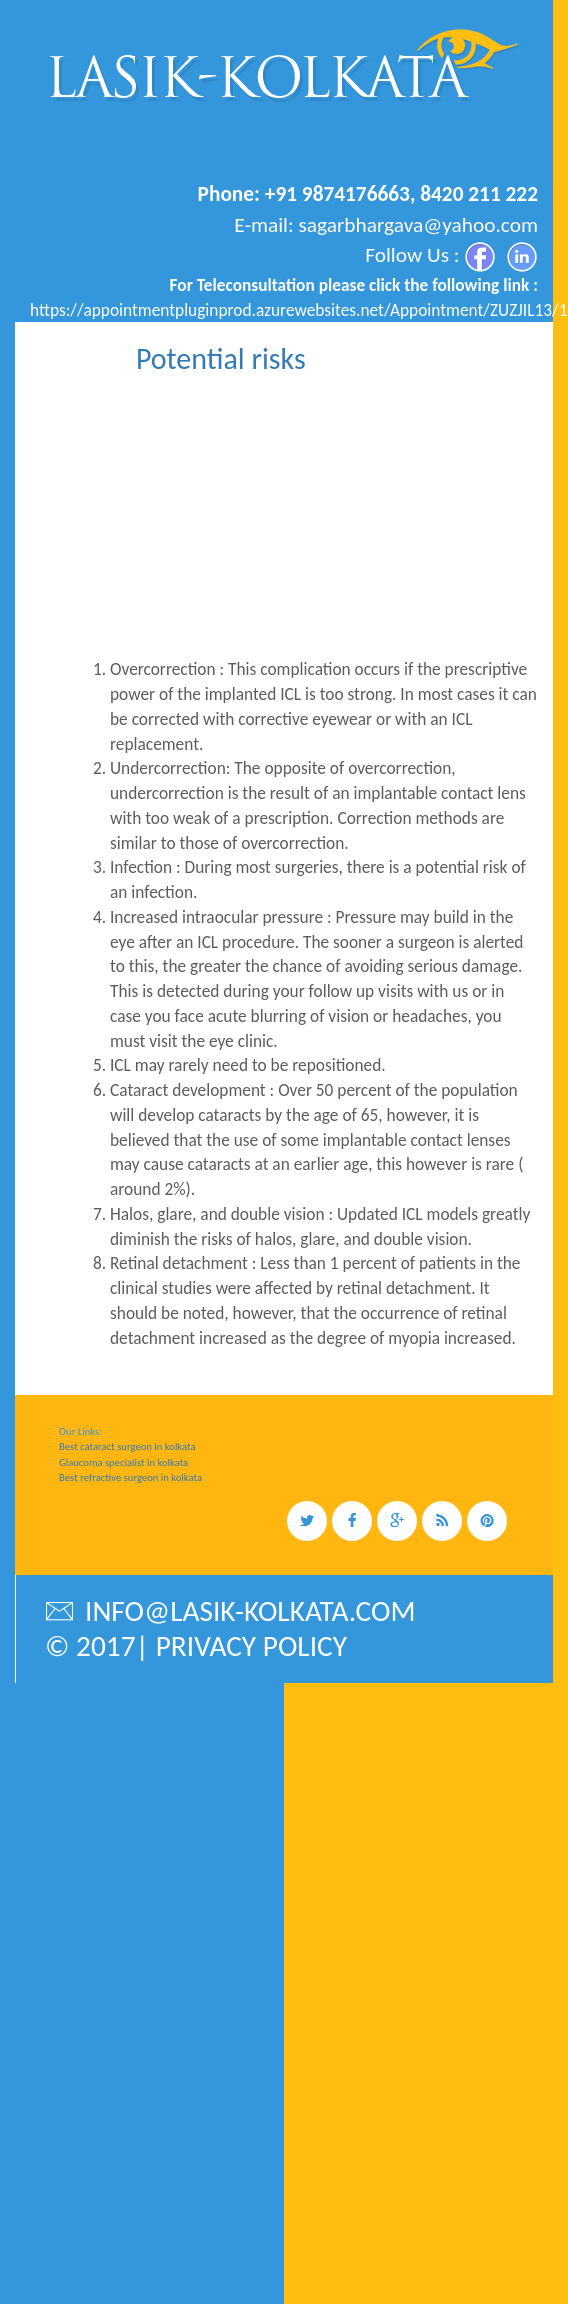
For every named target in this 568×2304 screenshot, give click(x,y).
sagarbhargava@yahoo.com (419, 225)
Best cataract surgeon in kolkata (127, 1446)
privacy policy (251, 1646)
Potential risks (221, 358)
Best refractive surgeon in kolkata (130, 1477)
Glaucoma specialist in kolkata (123, 1462)
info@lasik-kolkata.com (230, 1611)
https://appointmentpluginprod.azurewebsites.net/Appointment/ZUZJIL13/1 (316, 150)
